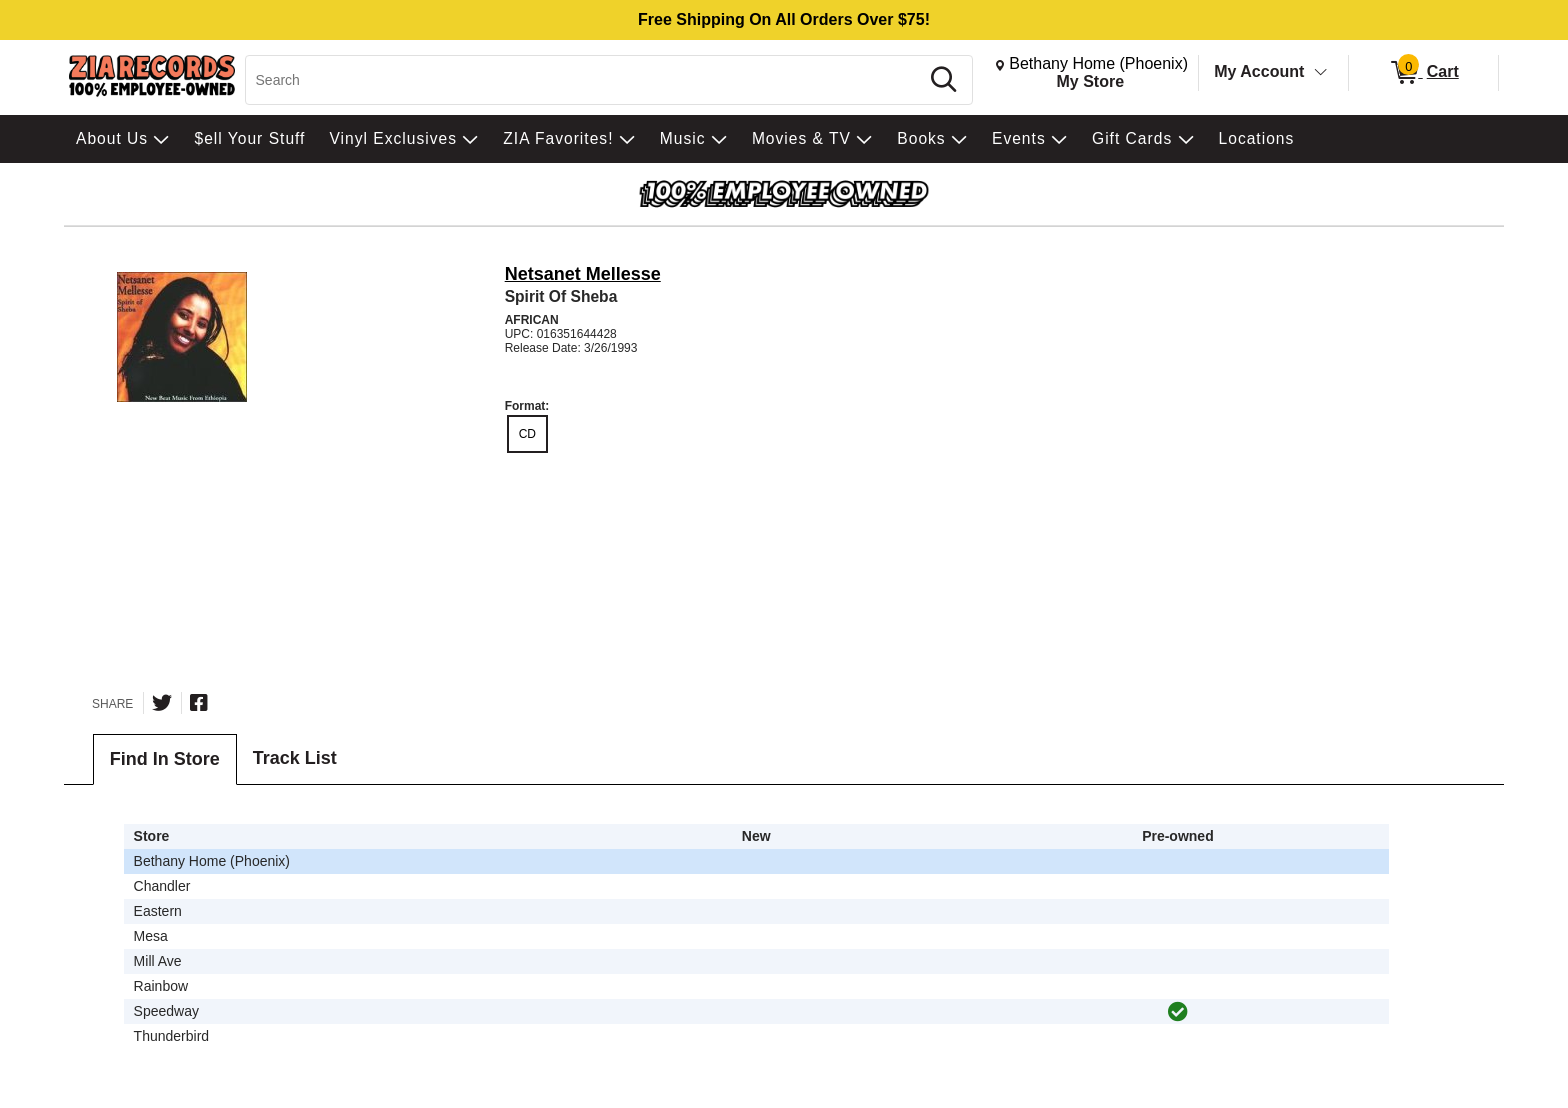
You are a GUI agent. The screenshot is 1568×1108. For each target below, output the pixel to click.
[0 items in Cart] (1423, 73)
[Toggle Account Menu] (1321, 73)
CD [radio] (527, 434)
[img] (1178, 1012)
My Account (1259, 71)
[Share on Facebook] (199, 703)
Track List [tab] (295, 758)
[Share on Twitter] (162, 703)
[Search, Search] (585, 80)
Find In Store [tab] (165, 759)
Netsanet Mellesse (583, 274)
